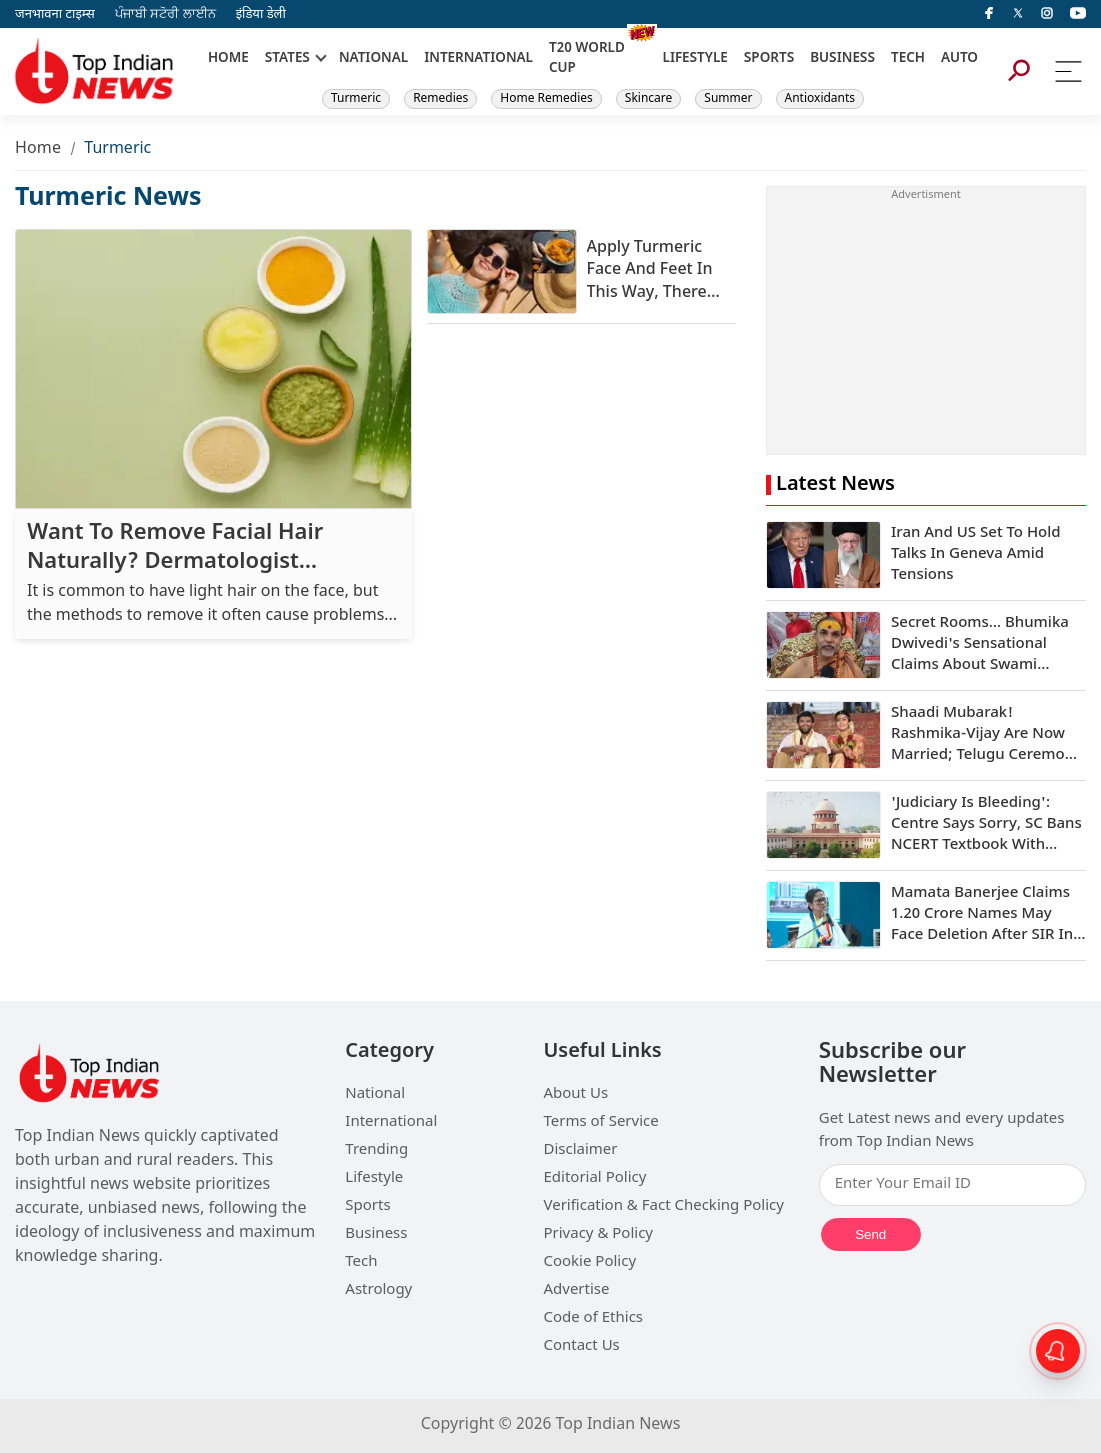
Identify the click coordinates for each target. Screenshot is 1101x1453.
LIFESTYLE (695, 59)
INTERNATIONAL (478, 59)
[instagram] (1047, 14)
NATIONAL (373, 59)
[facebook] (989, 14)
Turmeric (356, 99)
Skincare (648, 99)
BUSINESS (842, 59)
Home (38, 149)
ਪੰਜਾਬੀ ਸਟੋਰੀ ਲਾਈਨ (165, 14)
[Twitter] (1018, 14)
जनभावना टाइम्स (55, 14)
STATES (287, 59)
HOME (228, 59)
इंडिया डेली (261, 14)
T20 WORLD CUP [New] (587, 59)
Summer (728, 99)
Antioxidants (820, 99)
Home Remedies (546, 99)
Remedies (440, 99)
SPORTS (769, 59)
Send (870, 1234)
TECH (908, 59)
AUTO (959, 59)
